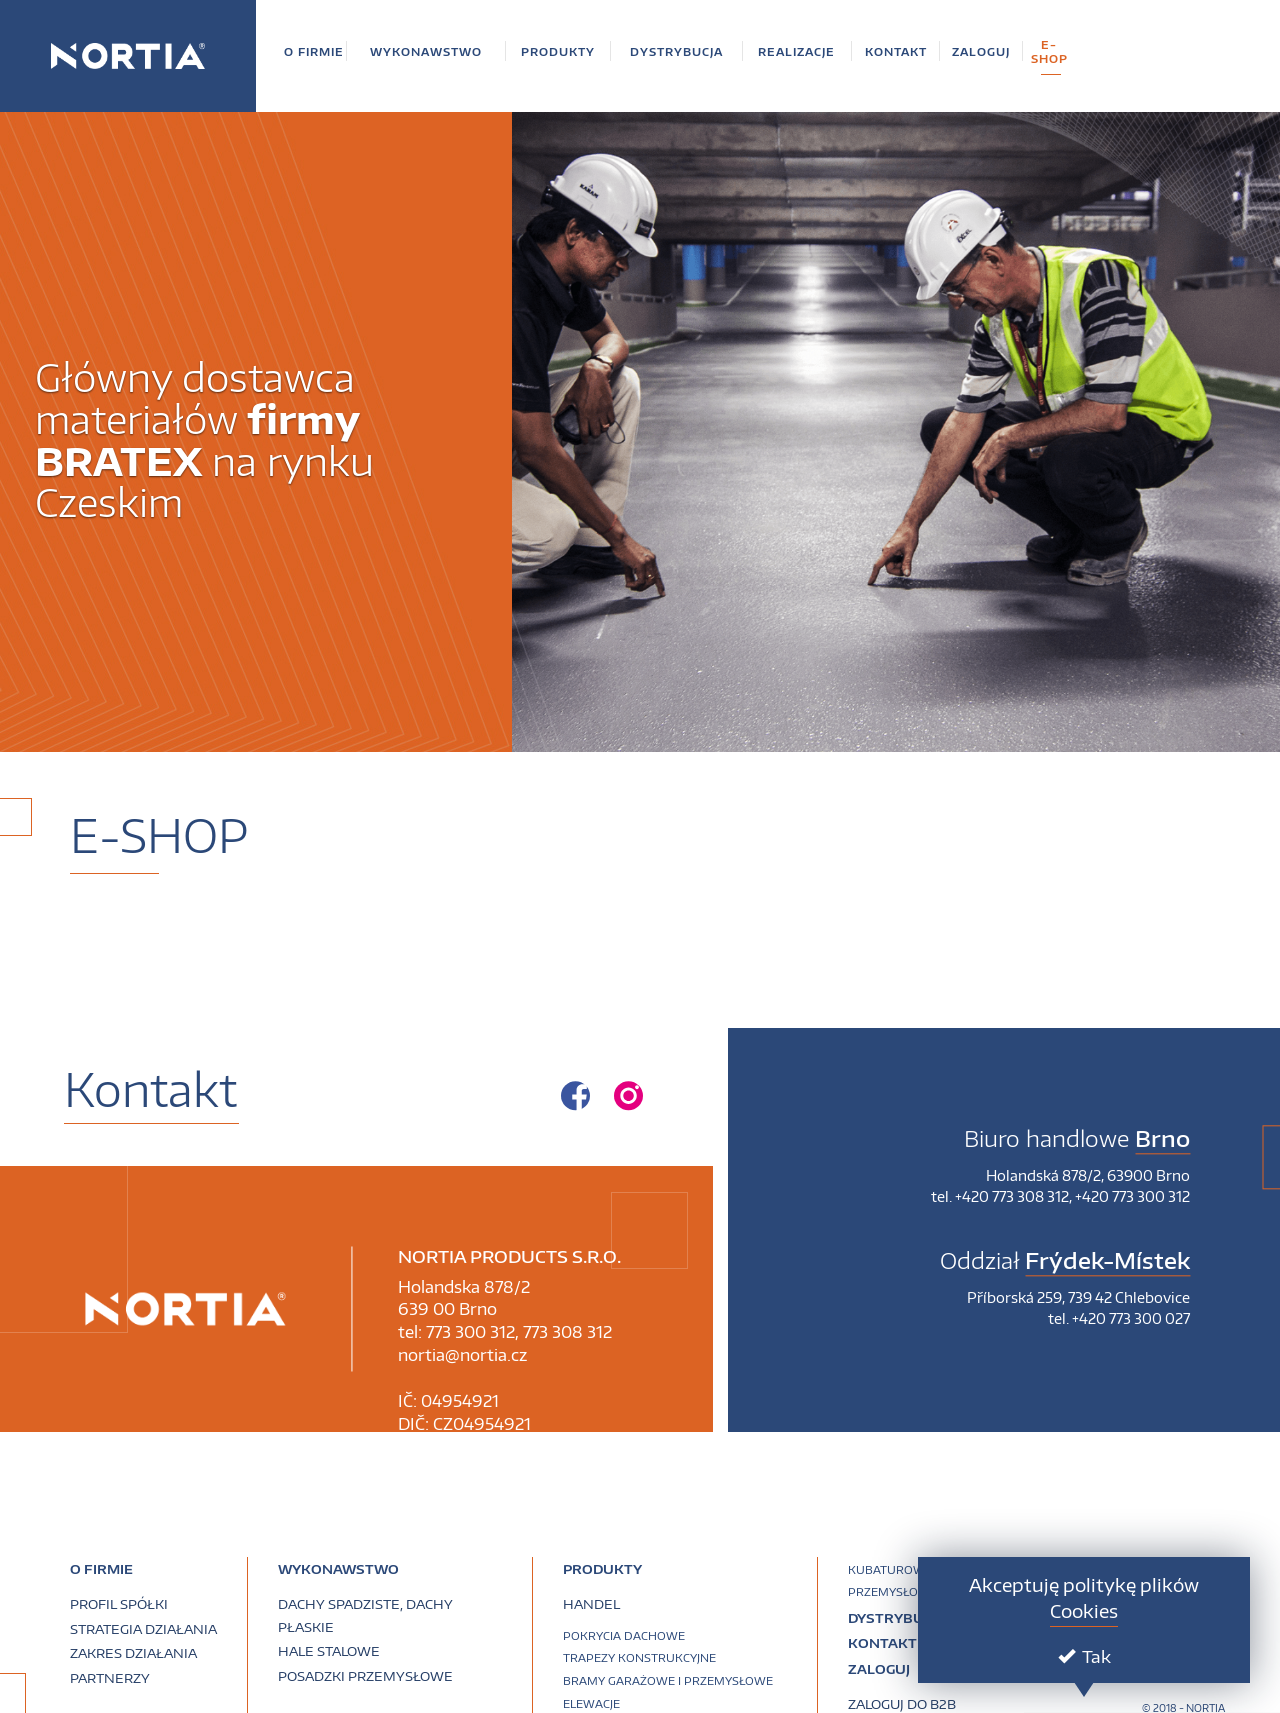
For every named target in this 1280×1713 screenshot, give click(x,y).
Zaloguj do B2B (902, 1704)
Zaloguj (879, 1669)
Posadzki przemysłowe (365, 1676)
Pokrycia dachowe (624, 1635)
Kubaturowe (890, 1569)
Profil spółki (119, 1604)
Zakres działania (133, 1653)
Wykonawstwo (338, 1569)
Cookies (1084, 1610)
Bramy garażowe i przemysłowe (668, 1680)
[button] (314, 51)
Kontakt (882, 1644)
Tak (1084, 1656)
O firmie (101, 1569)
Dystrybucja (897, 1618)
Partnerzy (110, 1678)
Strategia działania (143, 1629)
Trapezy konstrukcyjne (639, 1657)
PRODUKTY (602, 1569)
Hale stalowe (329, 1651)
